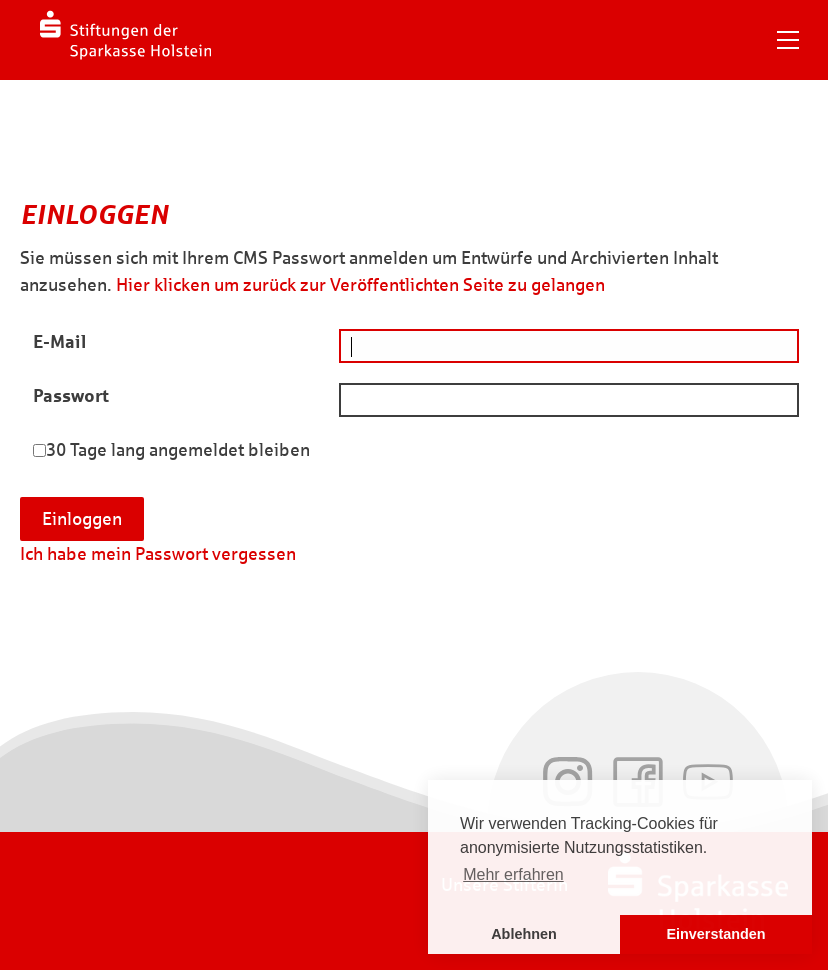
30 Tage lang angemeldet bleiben (178, 450)
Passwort (71, 396)
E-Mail (59, 342)
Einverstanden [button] (715, 934)
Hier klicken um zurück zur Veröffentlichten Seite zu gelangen (360, 285)
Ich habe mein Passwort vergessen (158, 554)
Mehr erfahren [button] (513, 874)
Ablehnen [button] (524, 934)
